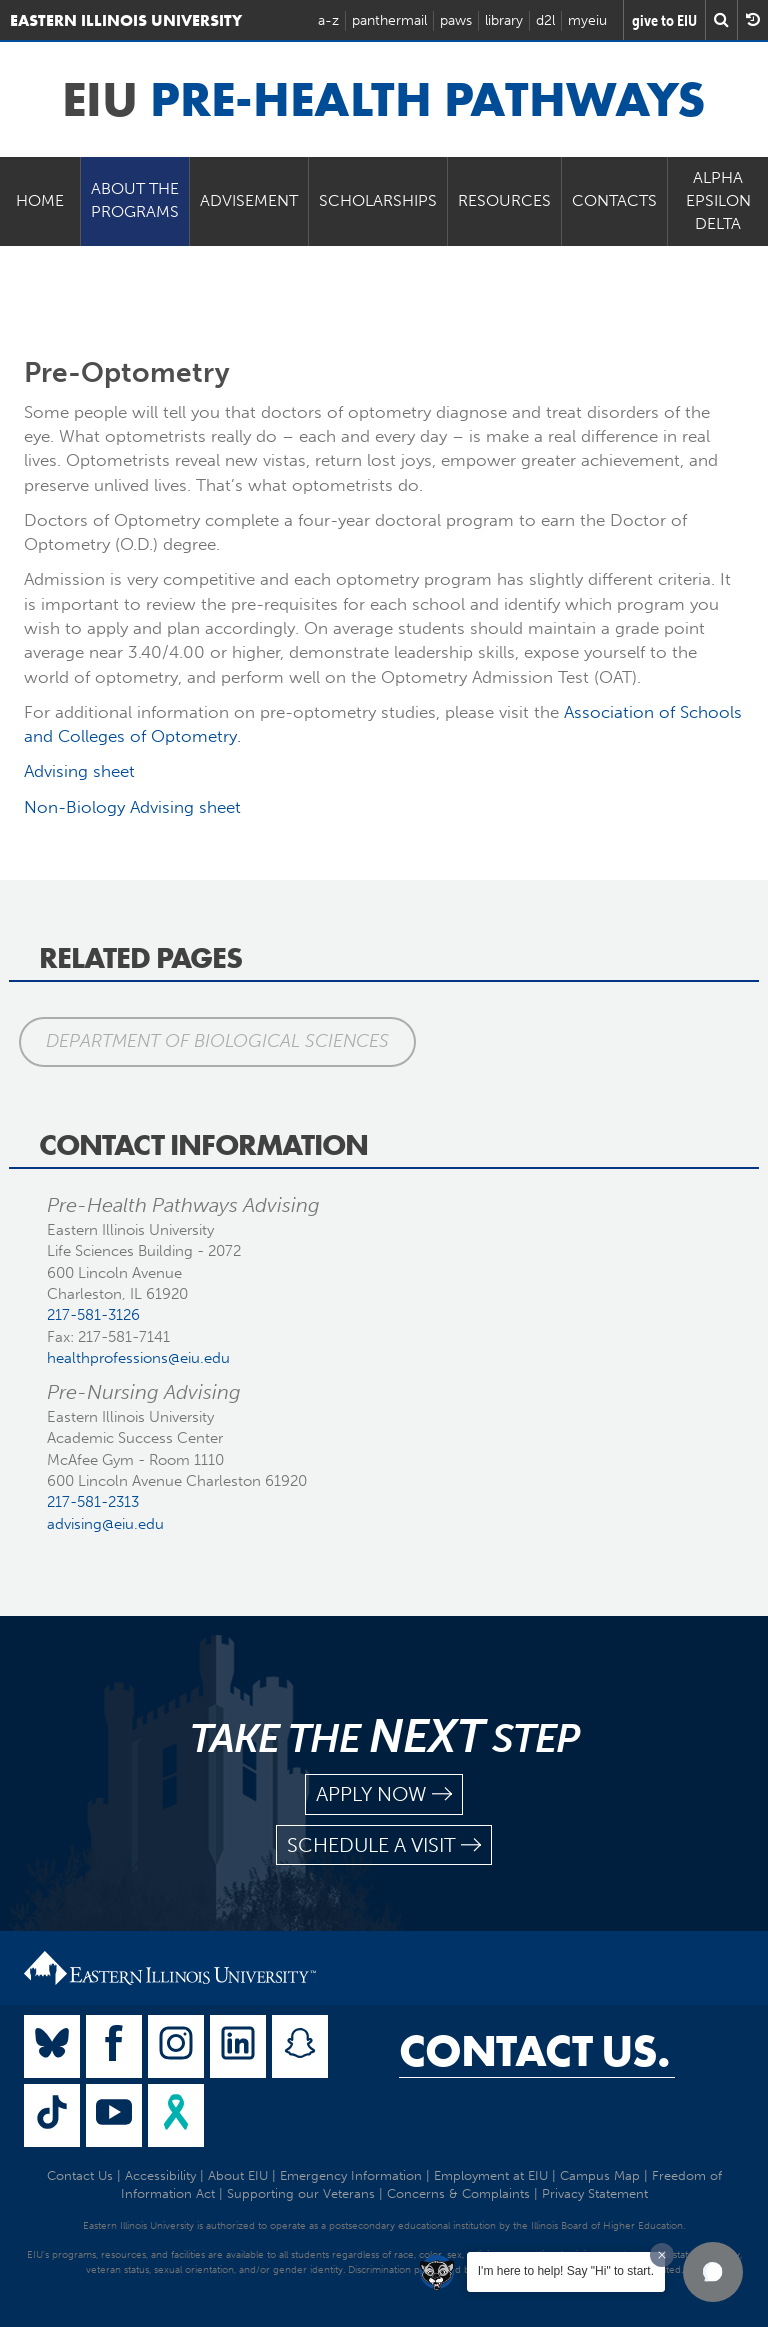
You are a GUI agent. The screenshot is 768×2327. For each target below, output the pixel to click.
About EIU (238, 2175)
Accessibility (160, 2175)
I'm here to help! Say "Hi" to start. (566, 2271)
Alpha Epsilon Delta (718, 200)
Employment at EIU (491, 2175)
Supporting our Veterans (301, 2193)
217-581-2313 (93, 1502)
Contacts (614, 200)
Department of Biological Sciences (217, 1041)
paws (456, 20)
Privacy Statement (595, 2193)
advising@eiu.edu (105, 1524)
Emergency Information (351, 2175)
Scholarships (378, 200)
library (504, 20)
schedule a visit (384, 1845)
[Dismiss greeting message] (662, 2255)
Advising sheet (79, 771)
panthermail (389, 20)
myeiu (587, 20)
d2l (545, 20)
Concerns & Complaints (458, 2193)
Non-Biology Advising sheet (132, 807)
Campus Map (600, 2175)
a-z (328, 20)
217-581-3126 (93, 1315)
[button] (713, 2272)
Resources (504, 200)
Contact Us (80, 2175)
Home (40, 200)
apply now (384, 1794)
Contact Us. (534, 2051)
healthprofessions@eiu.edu (138, 1358)
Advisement (249, 200)
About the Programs (135, 200)
